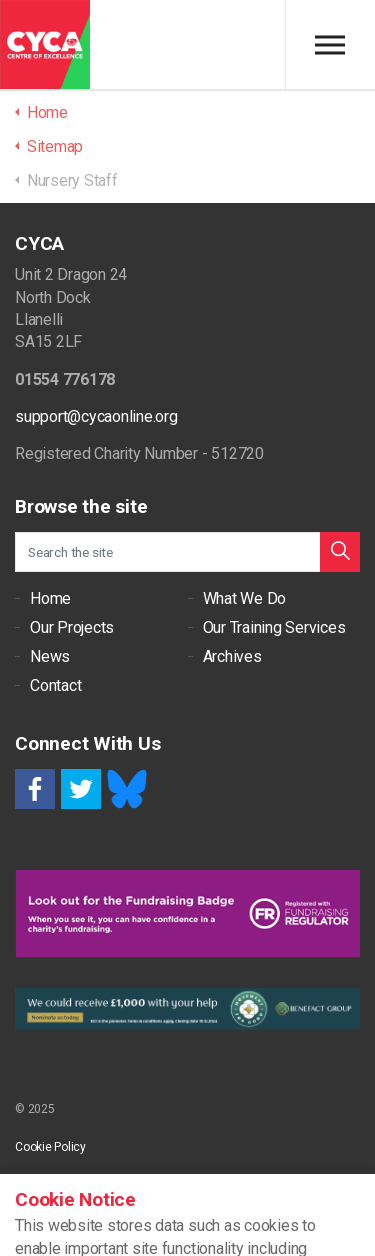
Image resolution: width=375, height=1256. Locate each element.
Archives (232, 656)
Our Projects (72, 627)
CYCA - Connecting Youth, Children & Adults (45, 45)
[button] (340, 552)
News (50, 656)
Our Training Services (274, 627)
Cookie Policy (50, 1147)
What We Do (245, 598)
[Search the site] (187, 552)
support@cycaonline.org (96, 416)
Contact (55, 685)
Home (50, 598)
